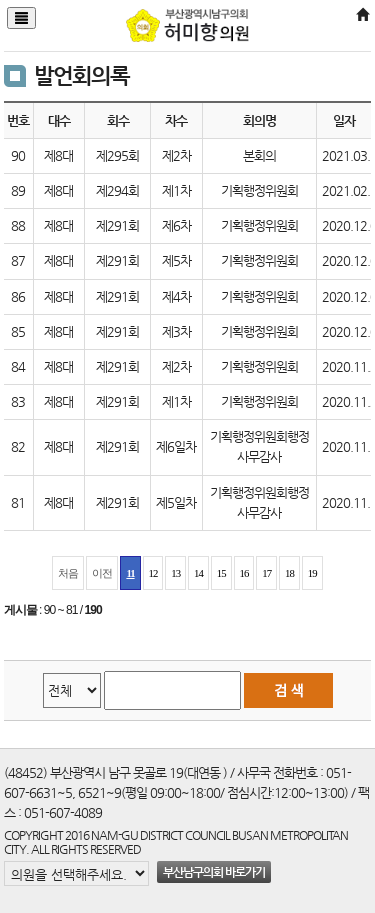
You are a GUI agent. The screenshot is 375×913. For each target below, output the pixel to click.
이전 (102, 573)
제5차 (176, 260)
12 (153, 573)
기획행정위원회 (259, 190)
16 (244, 573)
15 (221, 573)
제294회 (117, 190)
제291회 (117, 225)
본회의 (259, 155)
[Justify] (21, 18)
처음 (68, 573)
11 (130, 573)
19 (312, 573)
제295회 (117, 155)
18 (289, 573)
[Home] (362, 15)
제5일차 (176, 502)
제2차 (176, 155)
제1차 (176, 190)
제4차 (176, 296)
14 (198, 573)
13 (175, 573)
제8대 (58, 155)
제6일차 (176, 446)
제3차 (176, 331)
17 (266, 573)
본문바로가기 (0, 0)
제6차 (176, 225)
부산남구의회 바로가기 (214, 872)
